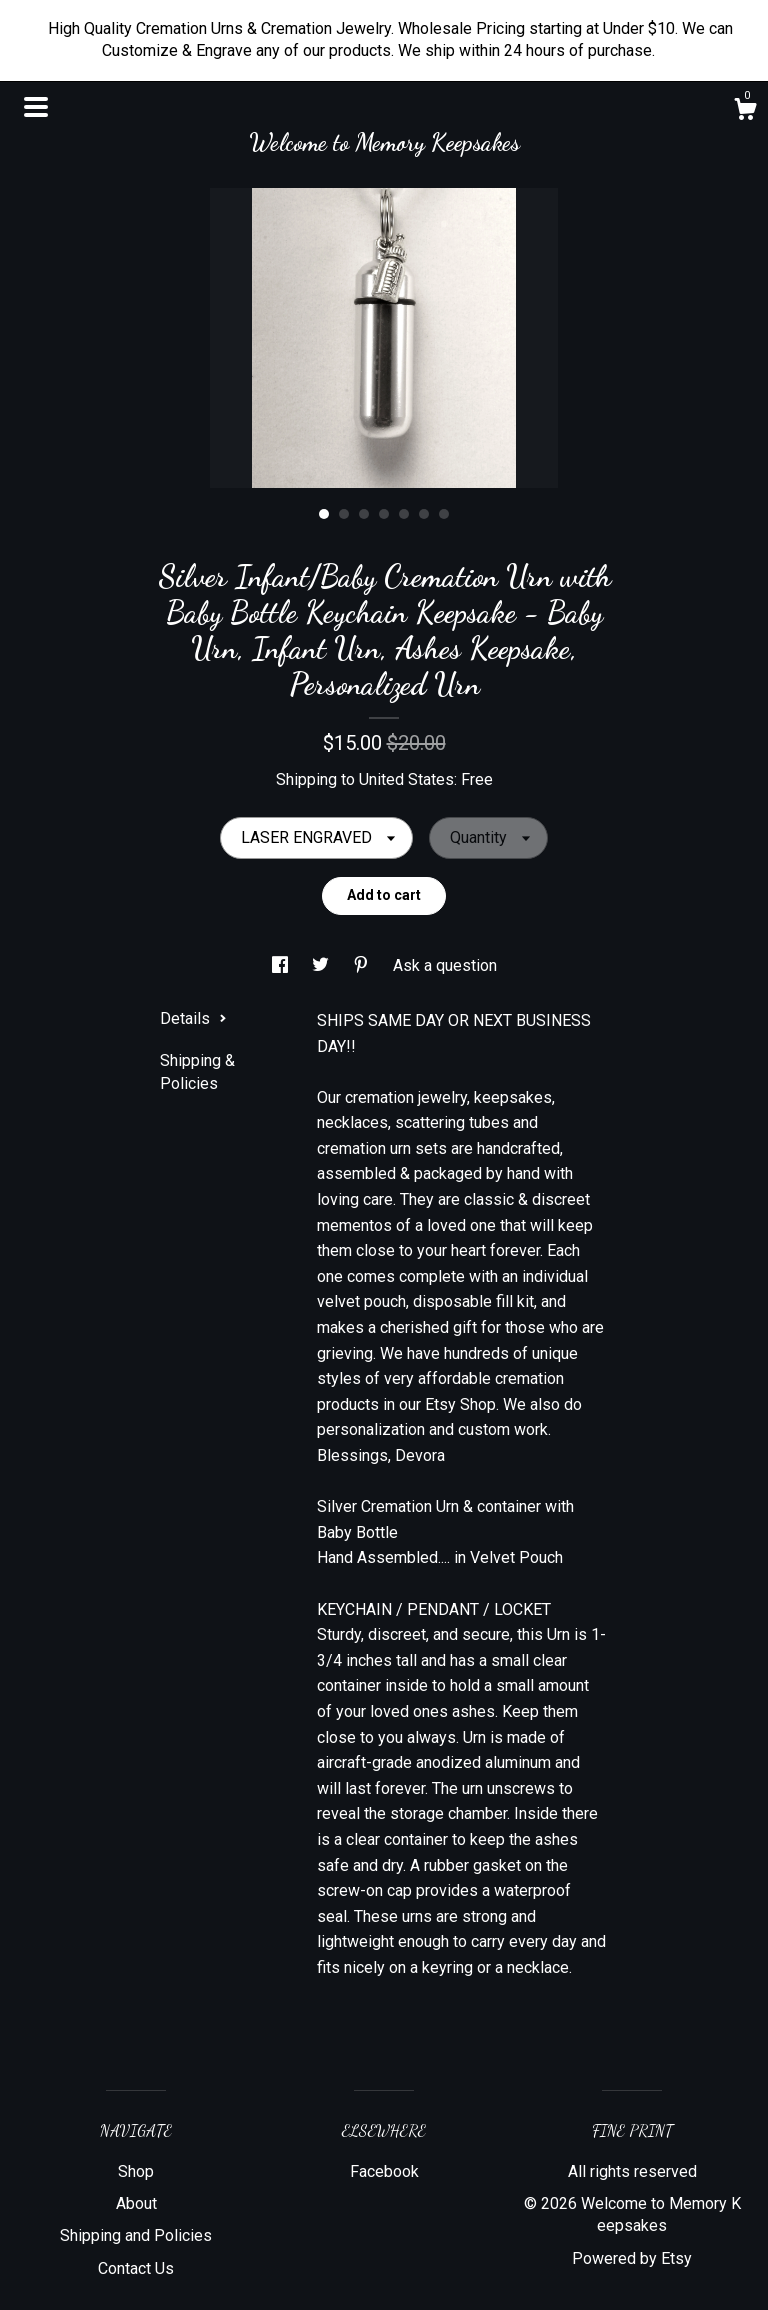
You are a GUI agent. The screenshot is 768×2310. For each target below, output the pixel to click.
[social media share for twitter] (322, 965)
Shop (136, 2171)
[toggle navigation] (36, 107)
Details (193, 1018)
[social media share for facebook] (282, 965)
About (136, 2203)
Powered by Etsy (632, 2258)
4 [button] (384, 514)
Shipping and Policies (136, 2235)
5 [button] (404, 514)
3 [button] (364, 514)
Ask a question (445, 965)
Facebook (384, 2171)
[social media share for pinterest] (363, 965)
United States (406, 779)
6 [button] (424, 514)
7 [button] (444, 514)
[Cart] (745, 112)
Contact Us (136, 2268)
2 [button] (344, 514)
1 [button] (324, 514)
